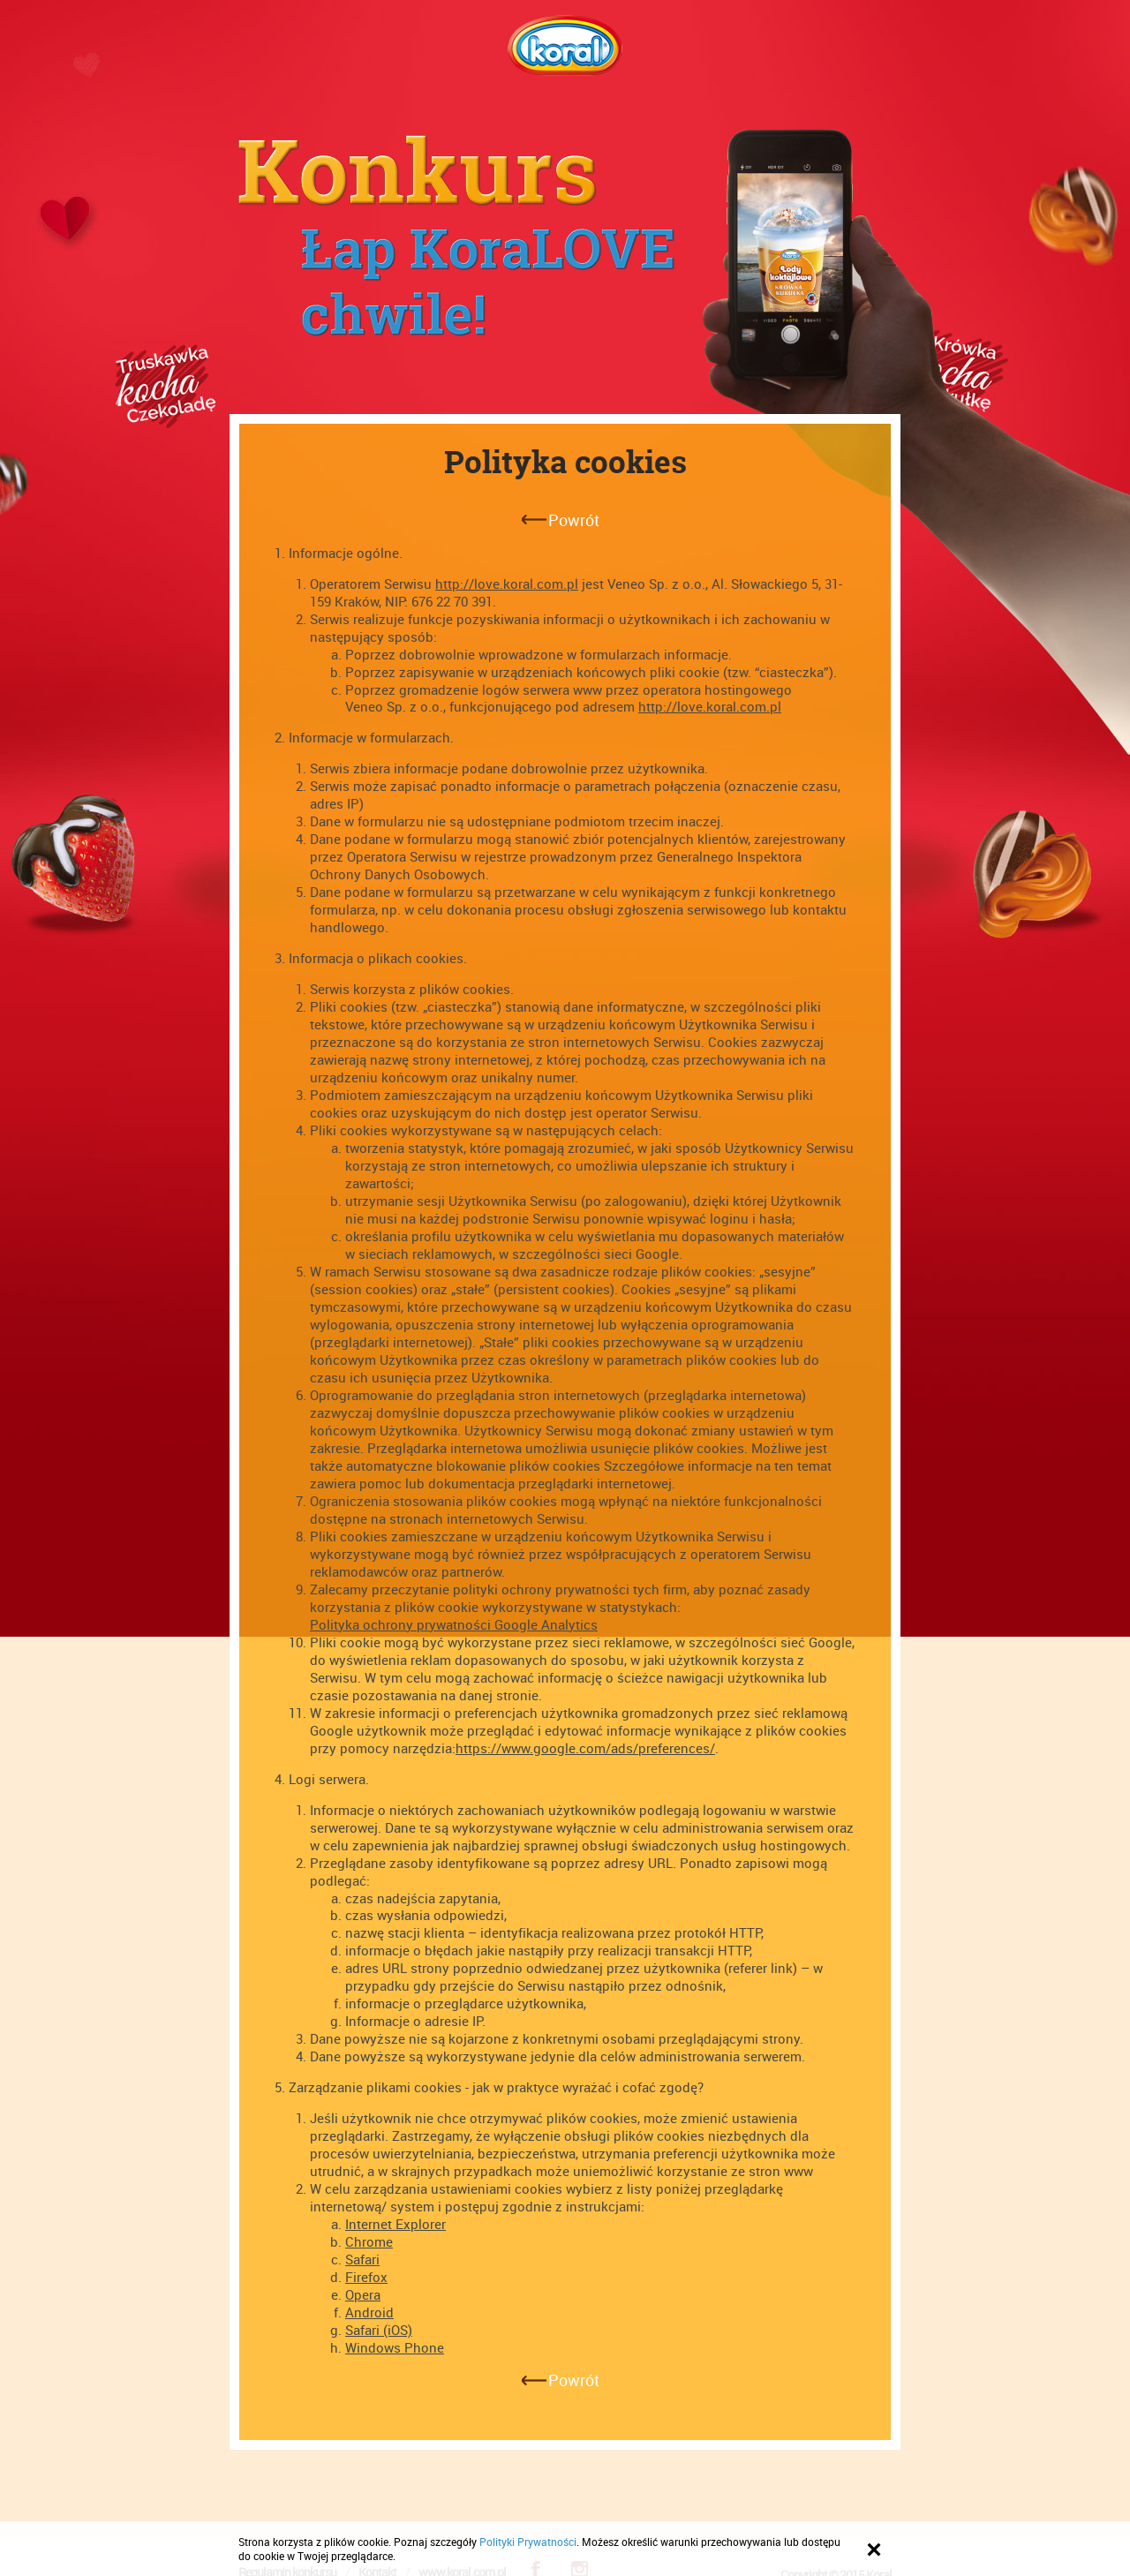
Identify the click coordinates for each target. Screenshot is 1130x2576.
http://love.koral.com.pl (506, 583)
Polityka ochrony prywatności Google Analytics (454, 1624)
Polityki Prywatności (527, 2542)
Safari (362, 2259)
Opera (362, 2294)
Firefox (366, 2277)
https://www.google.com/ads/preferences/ (585, 1748)
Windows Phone (394, 2347)
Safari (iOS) (378, 2330)
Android (369, 2312)
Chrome (369, 2241)
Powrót (573, 520)
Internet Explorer (395, 2224)
